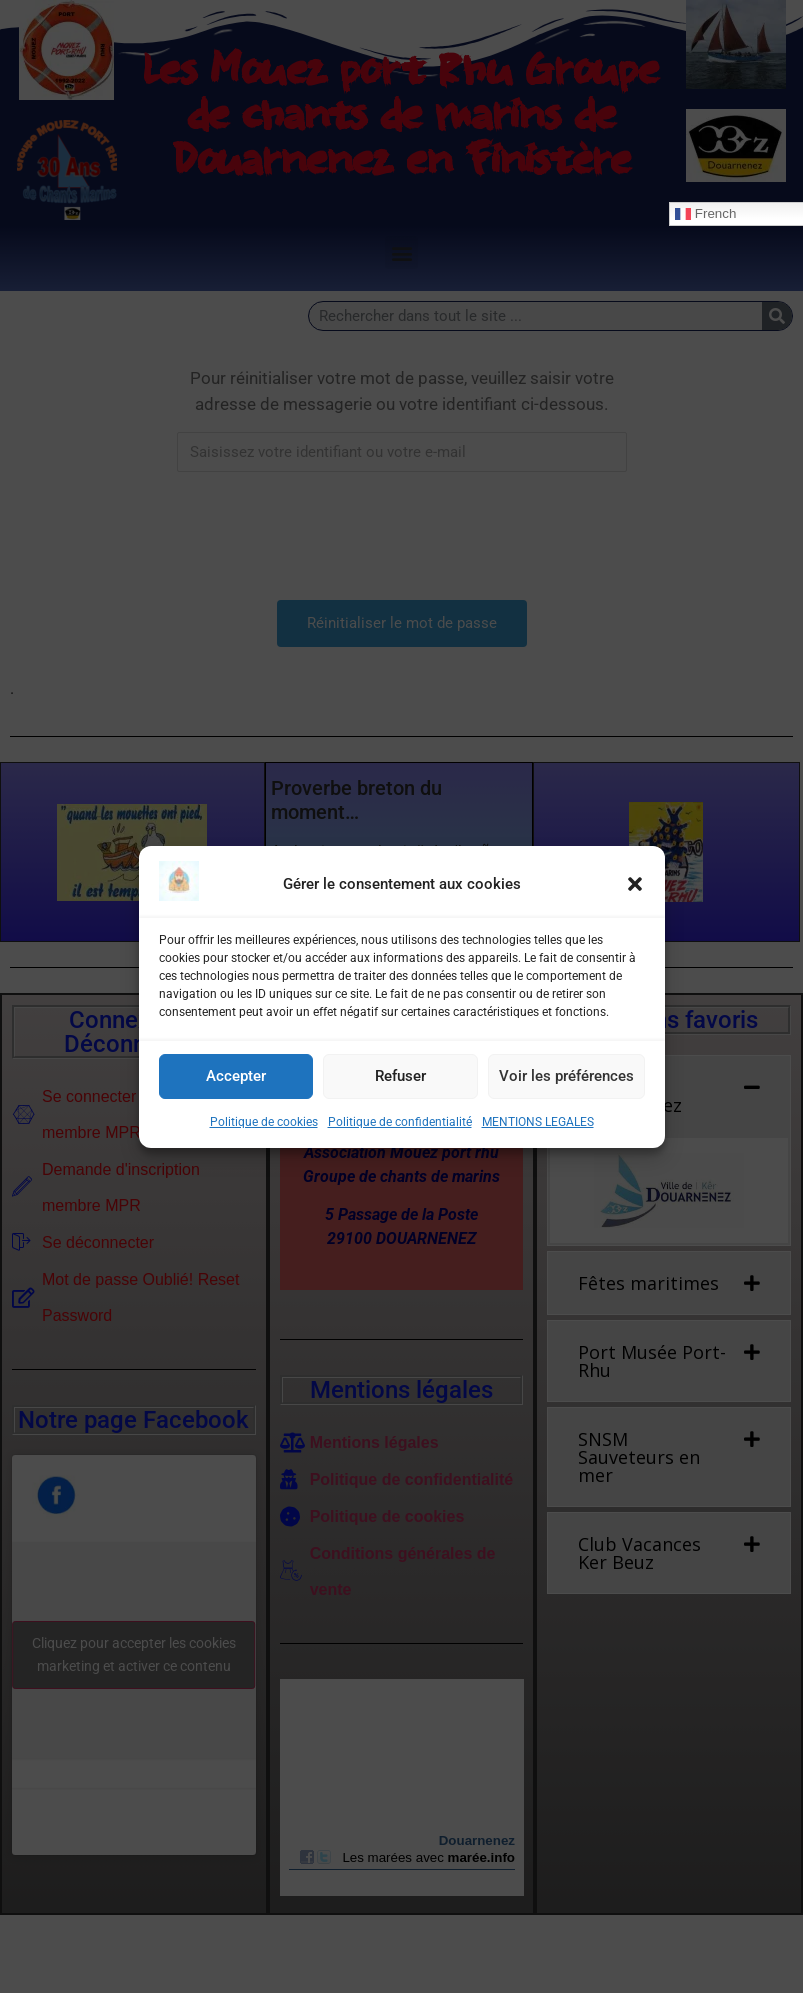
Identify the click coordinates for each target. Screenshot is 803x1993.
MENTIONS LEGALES (538, 1122)
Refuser (400, 1076)
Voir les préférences (566, 1076)
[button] (635, 884)
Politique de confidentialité (400, 1122)
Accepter (236, 1076)
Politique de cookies (264, 1122)
